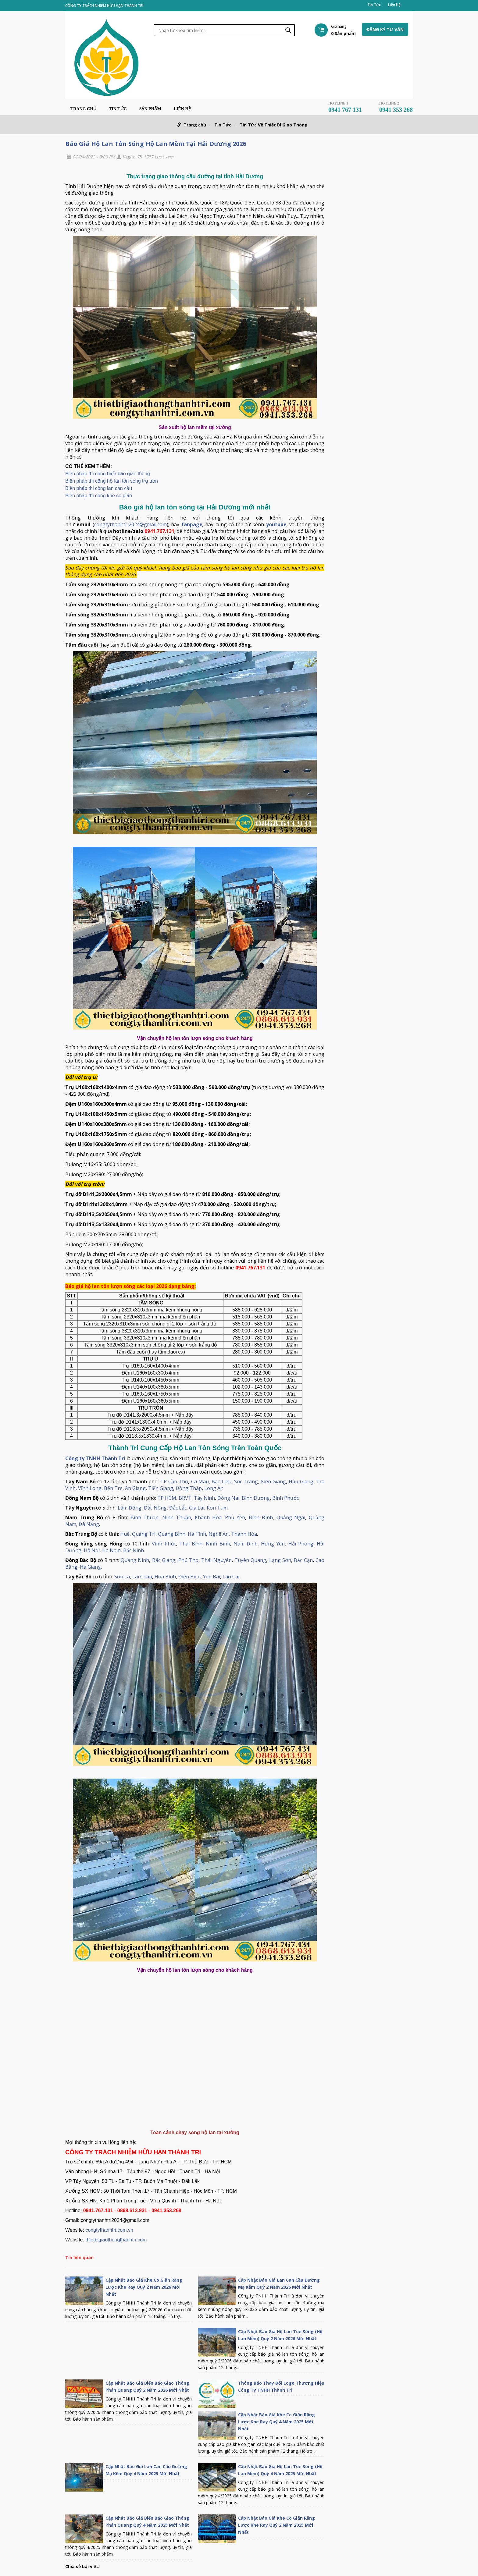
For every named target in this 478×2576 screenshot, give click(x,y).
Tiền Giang (160, 1488)
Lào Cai (231, 1576)
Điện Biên (189, 1576)
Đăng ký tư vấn (385, 29)
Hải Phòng (300, 1543)
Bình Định (261, 1517)
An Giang (135, 1488)
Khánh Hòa (208, 1517)
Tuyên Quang (250, 1560)
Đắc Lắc (178, 1507)
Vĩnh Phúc (164, 1543)
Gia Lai (196, 1507)
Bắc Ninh (133, 1550)
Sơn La (122, 1576)
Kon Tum (217, 1507)
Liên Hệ (394, 4)
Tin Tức (374, 4)
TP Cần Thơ (174, 1481)
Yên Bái (211, 1576)
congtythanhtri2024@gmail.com (130, 524)
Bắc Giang (163, 1560)
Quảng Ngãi (290, 1517)
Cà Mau (200, 1481)
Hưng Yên (273, 1543)
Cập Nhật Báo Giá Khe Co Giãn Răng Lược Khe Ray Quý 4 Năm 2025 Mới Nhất (276, 2422)
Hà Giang (90, 1566)
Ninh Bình (218, 1543)
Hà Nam (111, 1550)
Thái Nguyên (216, 1560)
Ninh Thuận (176, 1517)
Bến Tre (113, 1488)
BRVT (185, 1498)
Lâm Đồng (129, 1507)
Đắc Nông (155, 1507)
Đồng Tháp (189, 1488)
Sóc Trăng (246, 1481)
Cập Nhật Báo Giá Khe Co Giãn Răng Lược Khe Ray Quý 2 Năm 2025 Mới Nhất (276, 2525)
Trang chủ (83, 109)
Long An (213, 1488)
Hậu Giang (301, 1481)
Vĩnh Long (90, 1488)
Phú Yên (235, 1517)
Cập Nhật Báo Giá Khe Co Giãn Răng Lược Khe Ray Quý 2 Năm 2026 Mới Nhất (143, 2287)
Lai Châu (142, 1576)
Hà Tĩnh (197, 1534)
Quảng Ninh (135, 1560)
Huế (125, 1534)
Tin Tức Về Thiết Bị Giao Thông (274, 125)
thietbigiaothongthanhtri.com (116, 2239)
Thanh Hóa (244, 1534)
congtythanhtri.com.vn (109, 2230)
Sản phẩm (150, 109)
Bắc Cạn (303, 1560)
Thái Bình (190, 1543)
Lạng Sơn (280, 1560)
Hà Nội (92, 1550)
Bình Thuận (144, 1517)
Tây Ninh (204, 1498)
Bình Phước (285, 1498)
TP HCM (166, 1498)
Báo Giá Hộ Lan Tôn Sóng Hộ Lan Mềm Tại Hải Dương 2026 (155, 144)
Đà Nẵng (89, 1524)
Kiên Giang (273, 1481)
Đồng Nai (228, 1498)
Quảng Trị (143, 1534)
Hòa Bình (165, 1576)
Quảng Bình (171, 1534)
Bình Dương (256, 1498)
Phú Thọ (188, 1560)
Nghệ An (219, 1534)
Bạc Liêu (221, 1481)
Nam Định (246, 1543)
